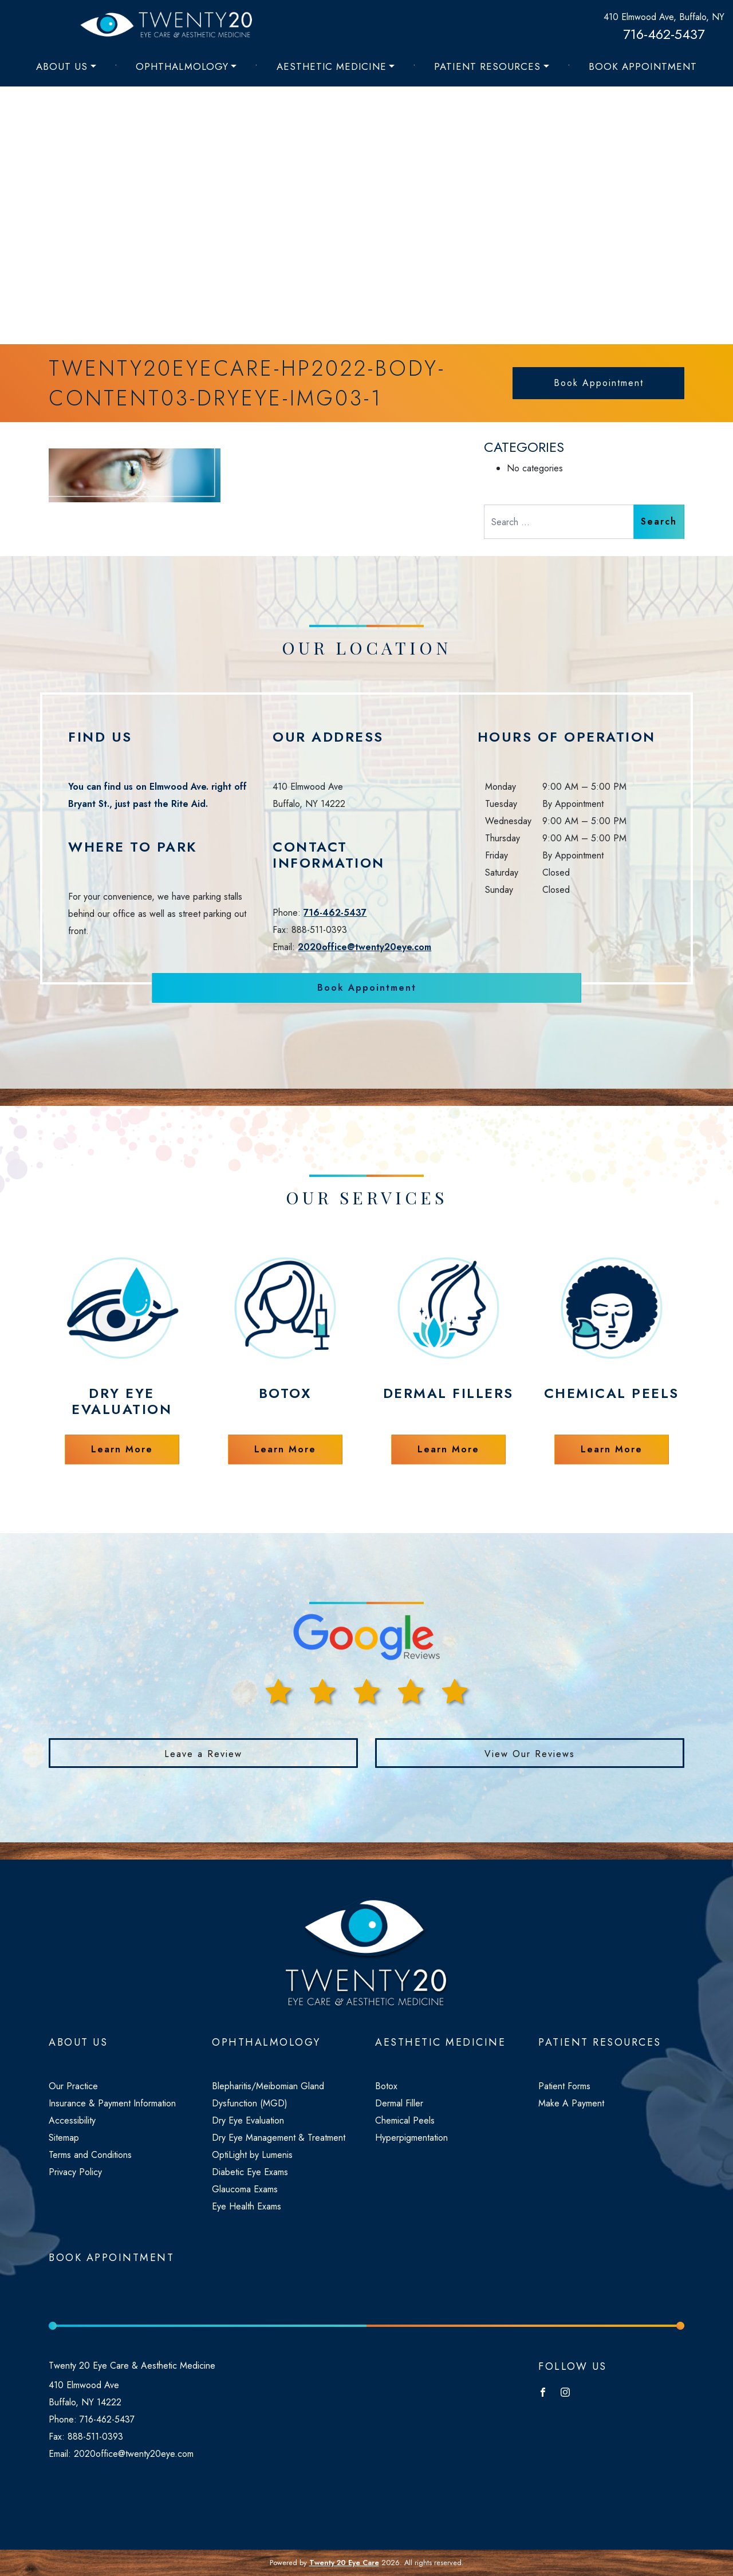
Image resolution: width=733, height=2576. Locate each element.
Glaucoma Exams (245, 2189)
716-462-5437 (664, 34)
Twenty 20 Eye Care (344, 2562)
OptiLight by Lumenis (252, 2154)
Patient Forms (564, 2086)
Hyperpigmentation (411, 2137)
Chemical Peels (405, 2120)
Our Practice (73, 2086)
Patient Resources (487, 66)
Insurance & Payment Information (112, 2103)
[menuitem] (66, 66)
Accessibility (72, 2120)
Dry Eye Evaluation (248, 2120)
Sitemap (64, 2137)
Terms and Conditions (90, 2154)
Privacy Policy (75, 2172)
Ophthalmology (182, 66)
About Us (62, 66)
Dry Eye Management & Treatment (278, 2137)
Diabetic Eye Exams (250, 2172)
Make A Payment (571, 2103)
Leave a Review (203, 1753)
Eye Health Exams (246, 2206)
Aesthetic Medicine (332, 66)
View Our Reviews (529, 1753)
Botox (386, 2086)
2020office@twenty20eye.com (364, 947)
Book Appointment (643, 66)
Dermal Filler (399, 2103)
